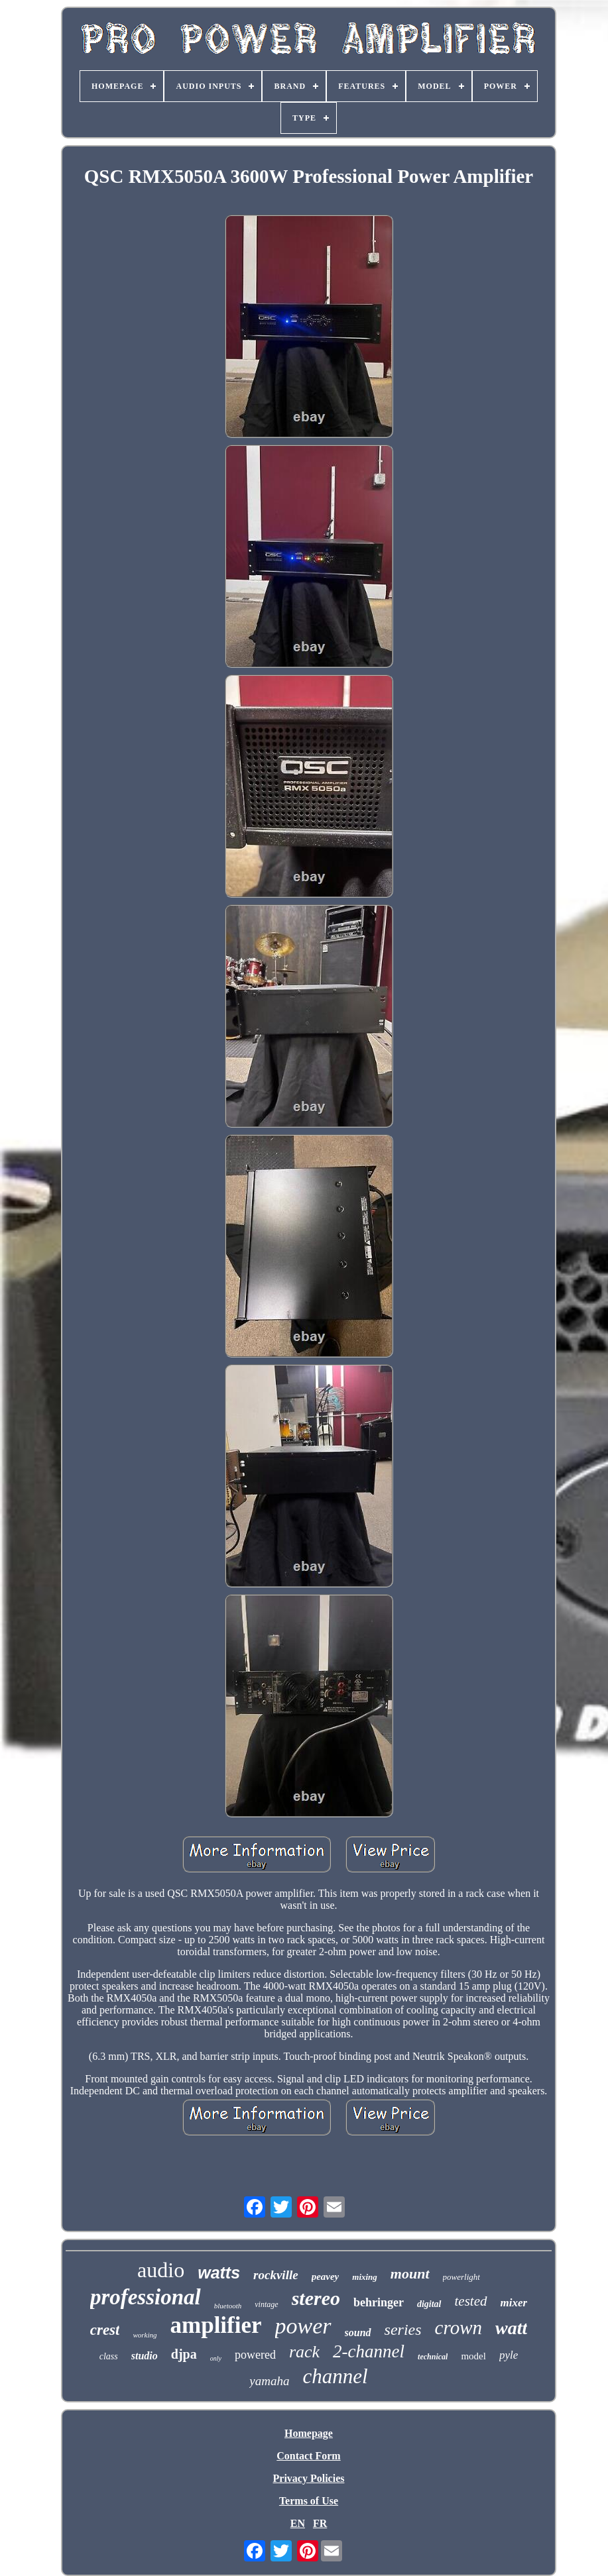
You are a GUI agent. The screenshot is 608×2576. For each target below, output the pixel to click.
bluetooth (228, 2306)
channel (335, 2376)
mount (410, 2273)
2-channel (368, 2351)
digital (429, 2304)
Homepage (308, 2433)
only (215, 2358)
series (403, 2329)
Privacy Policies (309, 2478)
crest (105, 2330)
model (473, 2356)
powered (255, 2354)
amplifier (216, 2325)
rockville (275, 2275)
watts (219, 2272)
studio (144, 2355)
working (144, 2335)
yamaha (269, 2381)
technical (433, 2356)
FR (320, 2523)
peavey (325, 2276)
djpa (184, 2354)
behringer (378, 2302)
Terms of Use (308, 2500)
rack (304, 2351)
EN (297, 2523)
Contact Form (308, 2455)
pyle (508, 2355)
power (303, 2326)
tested (471, 2301)
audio (160, 2270)
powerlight (461, 2277)
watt (511, 2328)
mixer (514, 2302)
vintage (266, 2304)
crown (458, 2327)
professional (145, 2297)
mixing (364, 2277)
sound (358, 2332)
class (108, 2356)
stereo (316, 2298)
